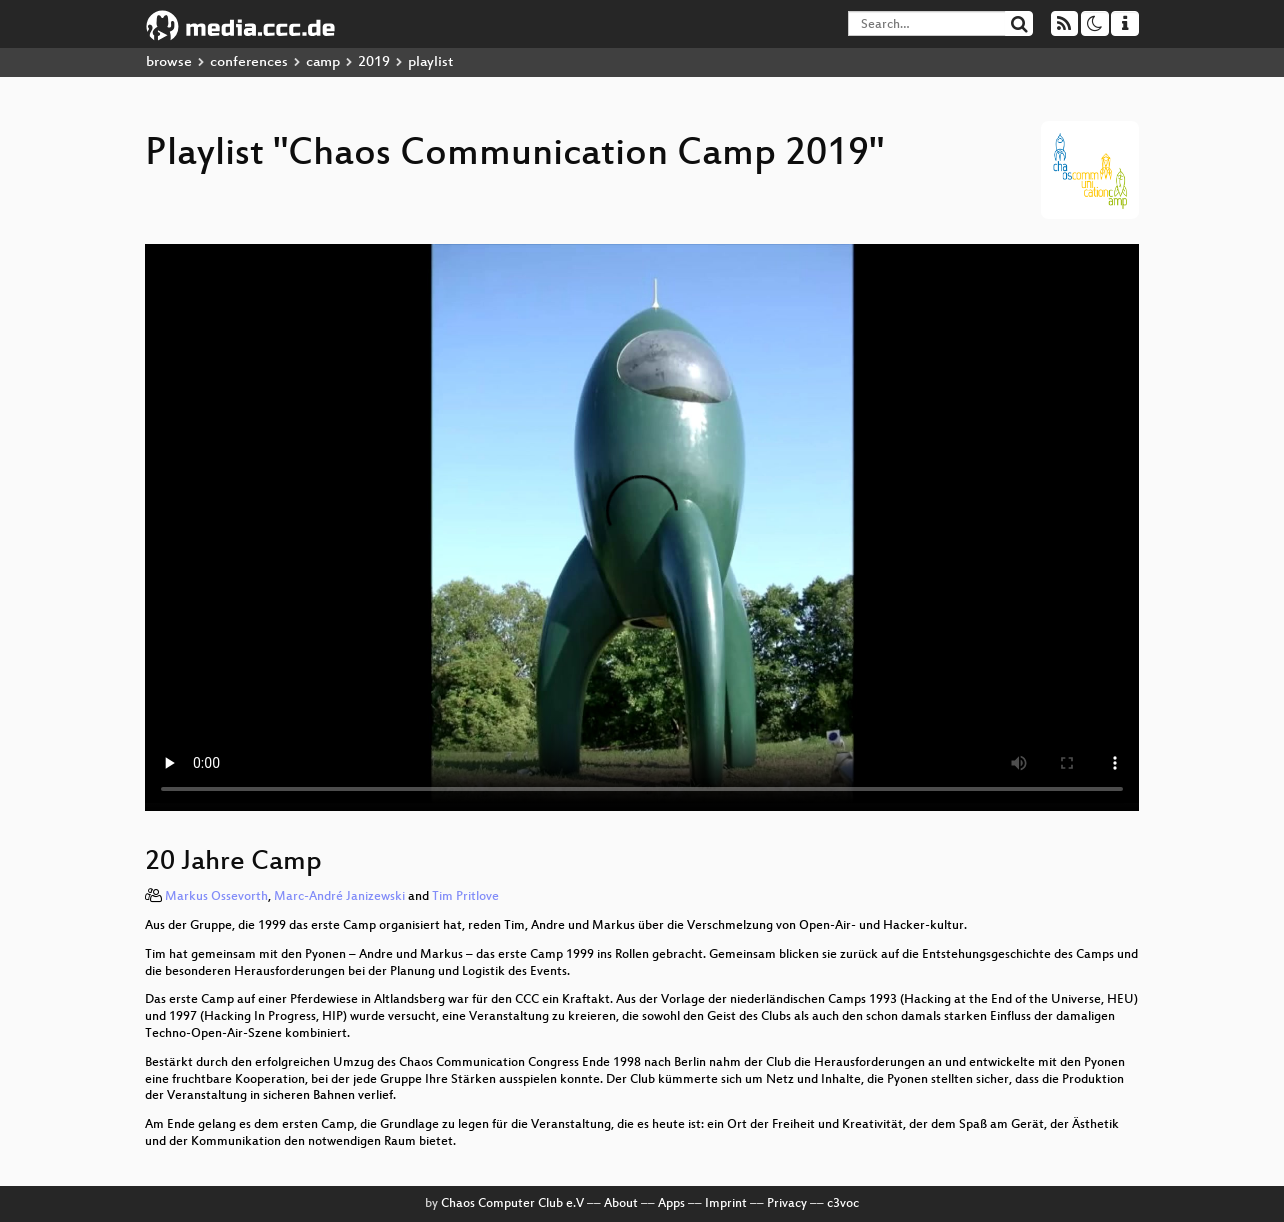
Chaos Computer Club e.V (512, 1204)
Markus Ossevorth (216, 897)
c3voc (843, 1204)
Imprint (726, 1204)
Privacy (787, 1204)
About (621, 1204)
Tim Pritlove (465, 897)
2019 (374, 62)
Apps (671, 1204)
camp (323, 62)
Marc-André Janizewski (339, 897)
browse (169, 62)
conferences (249, 62)
